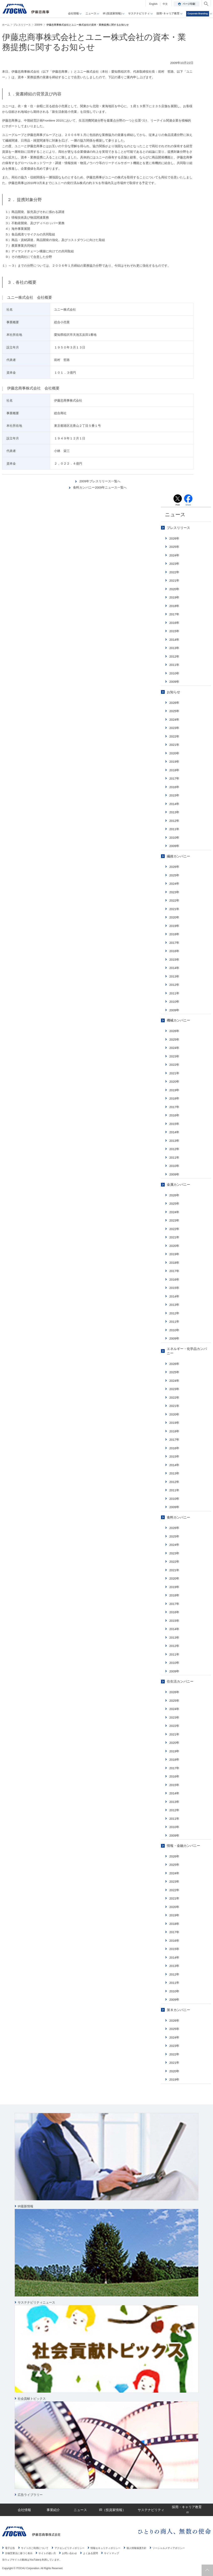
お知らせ (173, 692)
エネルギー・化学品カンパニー (187, 1351)
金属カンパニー (178, 1184)
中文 (165, 3)
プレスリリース (178, 527)
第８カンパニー (178, 2009)
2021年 (174, 580)
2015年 (174, 631)
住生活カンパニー (180, 1681)
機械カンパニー (178, 1020)
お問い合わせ (69, 2552)
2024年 (174, 555)
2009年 (174, 681)
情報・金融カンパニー (183, 1845)
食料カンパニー (178, 1517)
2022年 (174, 572)
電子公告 (10, 2547)
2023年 (174, 563)
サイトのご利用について (34, 2547)
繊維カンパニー (178, 856)
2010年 (174, 673)
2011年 (174, 664)
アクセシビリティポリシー (69, 2547)
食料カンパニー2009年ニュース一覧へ (100, 487)
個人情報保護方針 (136, 2547)
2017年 (174, 614)
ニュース (175, 514)
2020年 (174, 589)
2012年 (174, 656)
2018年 (174, 605)
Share (188, 505)
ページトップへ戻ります (207, 2570)
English (153, 3)
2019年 (174, 597)
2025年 (174, 546)
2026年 (174, 538)
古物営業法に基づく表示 (18, 2552)
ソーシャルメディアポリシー (168, 2547)
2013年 (174, 647)
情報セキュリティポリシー (105, 2547)
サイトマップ (111, 2552)
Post (178, 505)
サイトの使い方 (47, 2552)
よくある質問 (90, 2552)
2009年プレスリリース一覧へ (99, 481)
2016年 (174, 622)
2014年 (174, 639)
